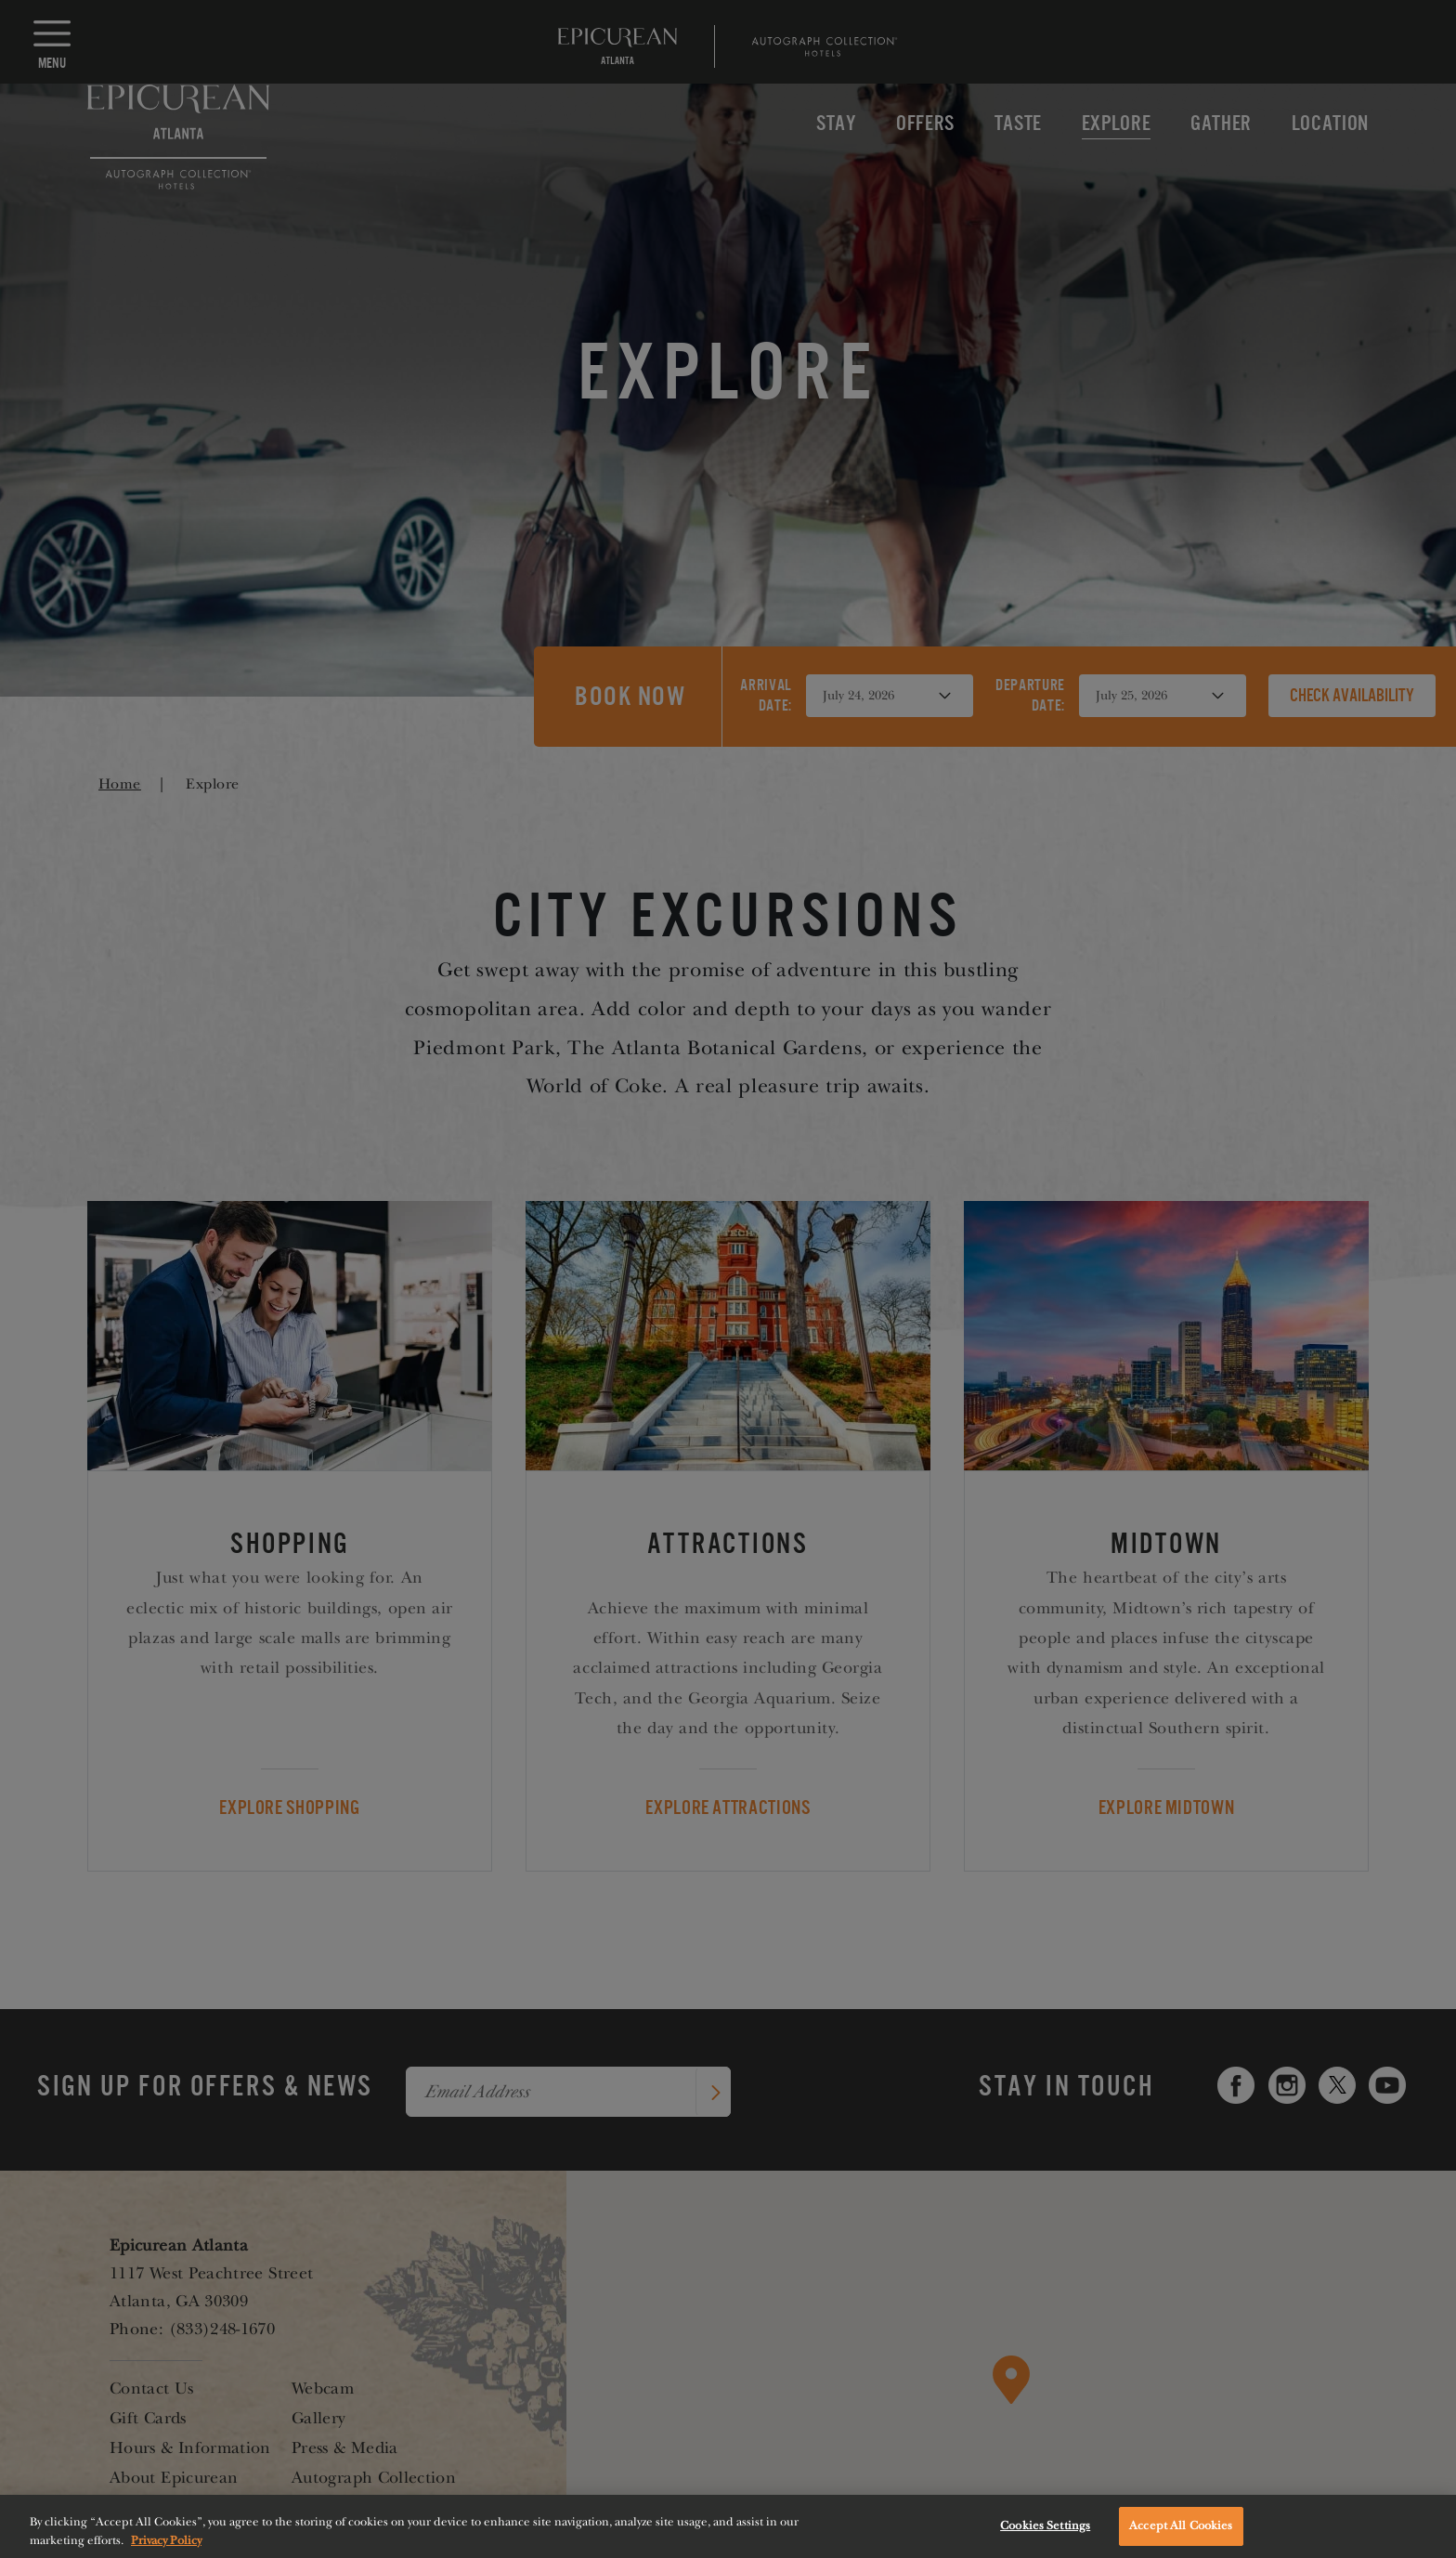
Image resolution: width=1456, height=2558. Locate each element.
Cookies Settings (1045, 2538)
